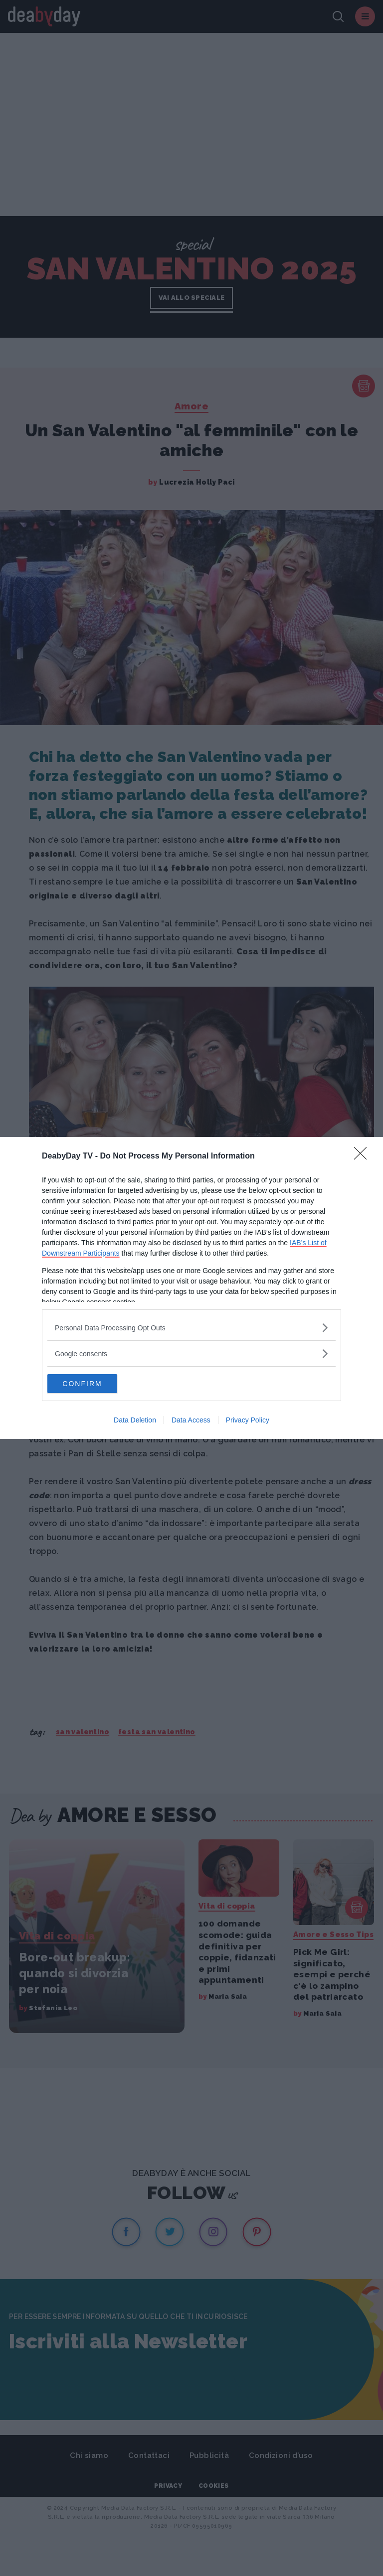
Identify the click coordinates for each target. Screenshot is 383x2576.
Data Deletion (135, 1420)
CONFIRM (94, 1384)
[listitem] (191, 1327)
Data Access (191, 1420)
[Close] (363, 1156)
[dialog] (191, 1288)
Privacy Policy (247, 1420)
